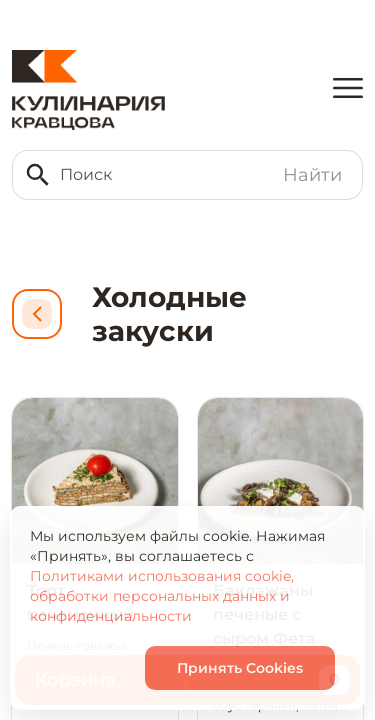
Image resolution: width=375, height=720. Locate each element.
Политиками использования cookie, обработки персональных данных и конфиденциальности (162, 596)
